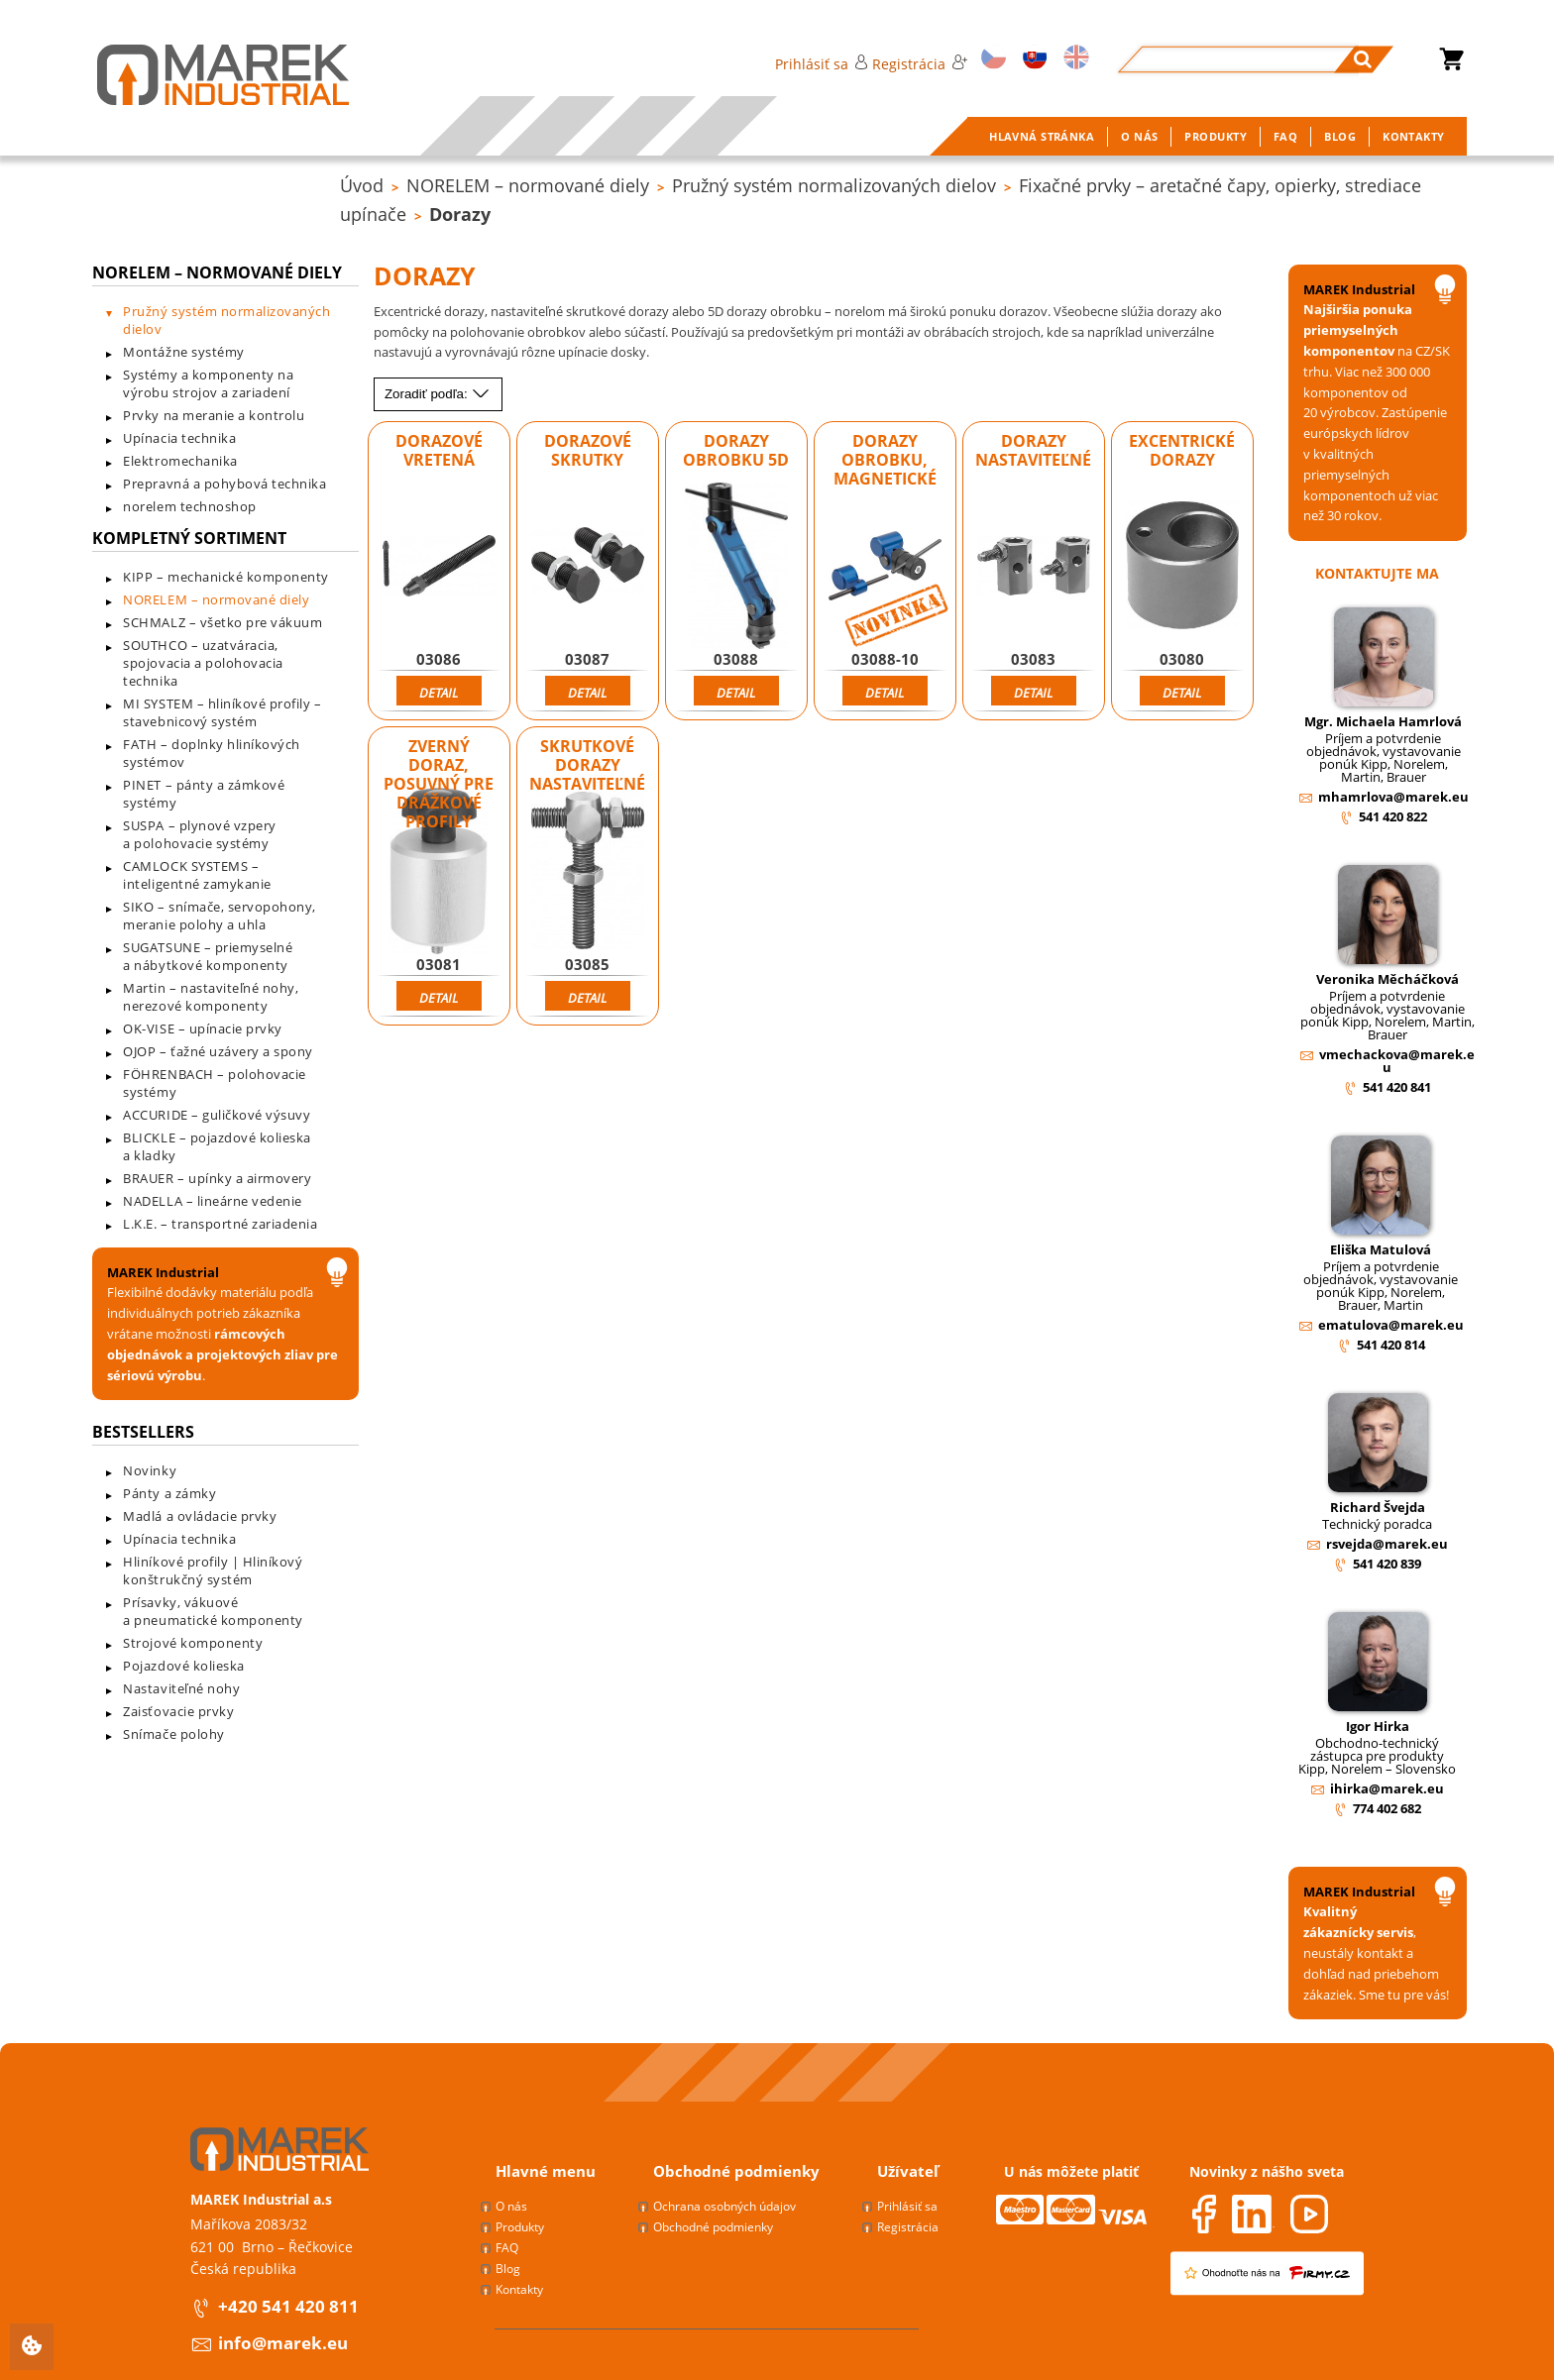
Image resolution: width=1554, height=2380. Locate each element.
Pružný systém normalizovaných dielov (834, 185)
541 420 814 (1391, 1344)
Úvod (362, 185)
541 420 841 (1397, 1087)
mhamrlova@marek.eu (1393, 797)
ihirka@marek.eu (1387, 1788)
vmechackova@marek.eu (1397, 1060)
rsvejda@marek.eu (1387, 1544)
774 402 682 (1387, 1808)
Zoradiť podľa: (438, 393)
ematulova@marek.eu (1391, 1325)
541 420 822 (1393, 816)
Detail (438, 693)
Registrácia (919, 63)
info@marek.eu (283, 2342)
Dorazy (460, 214)
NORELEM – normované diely (527, 185)
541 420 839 (1387, 1563)
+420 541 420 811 (288, 2306)
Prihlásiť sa (821, 63)
